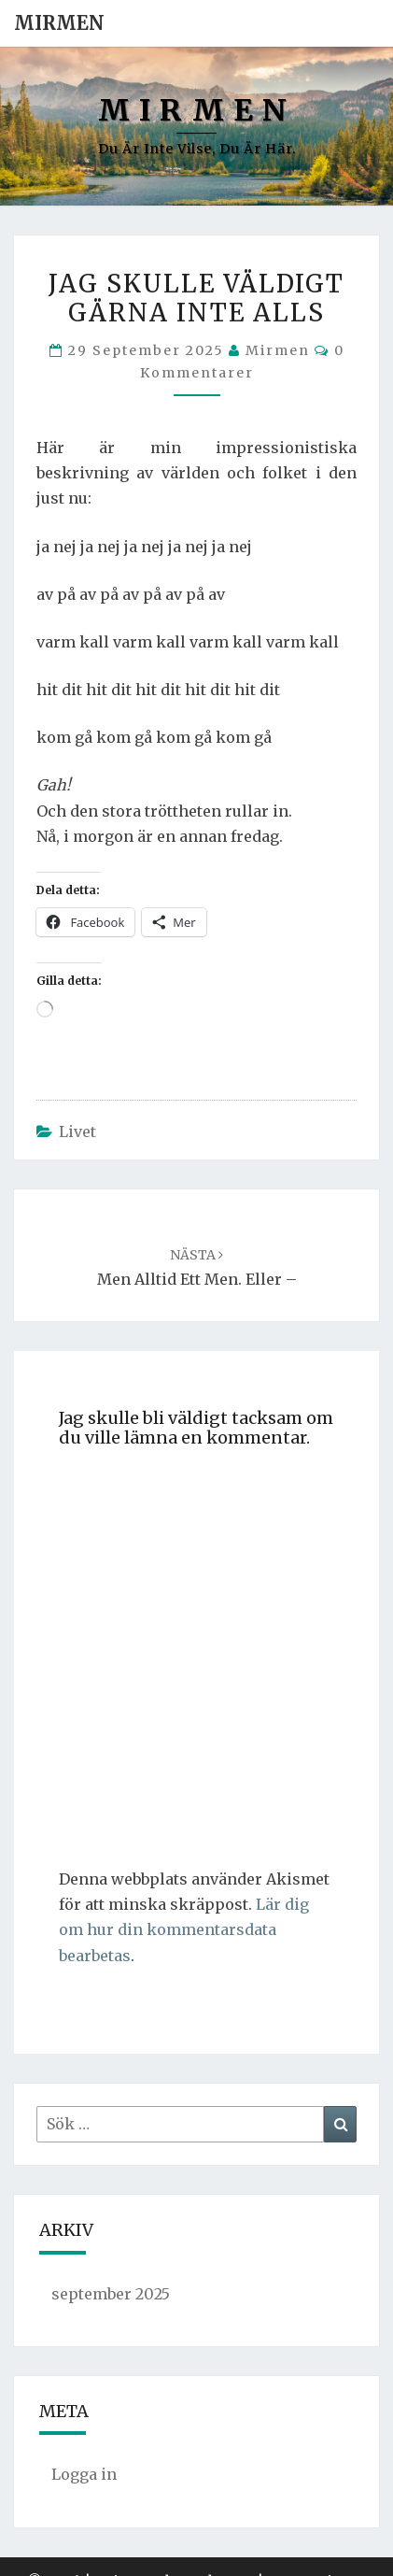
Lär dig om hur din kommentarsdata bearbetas (184, 1929)
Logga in (84, 2474)
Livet (77, 1131)
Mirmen (59, 23)
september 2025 (110, 2293)
